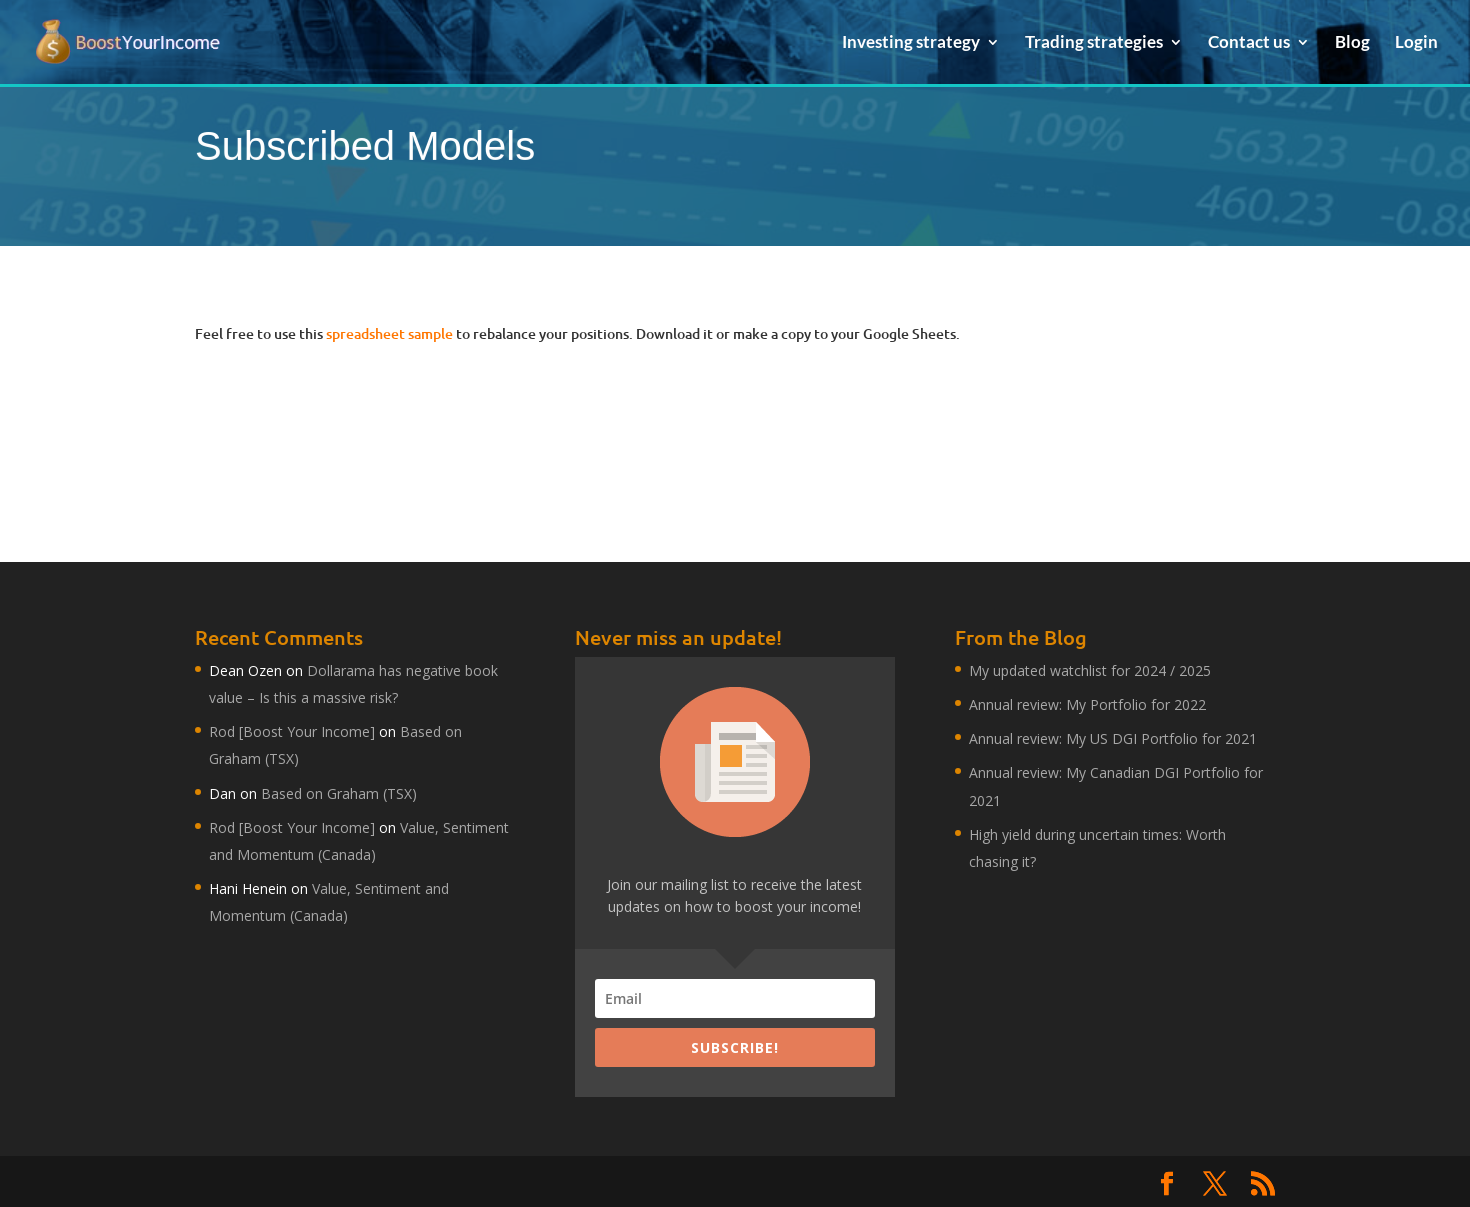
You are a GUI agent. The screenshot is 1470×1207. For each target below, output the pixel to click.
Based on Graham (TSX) (339, 793)
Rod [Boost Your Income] (292, 731)
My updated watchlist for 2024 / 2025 (1090, 670)
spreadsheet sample (389, 333)
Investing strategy (911, 43)
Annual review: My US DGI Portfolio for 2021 (1113, 738)
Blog (1352, 43)
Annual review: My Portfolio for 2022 (1087, 704)
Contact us (1249, 43)
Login (1416, 43)
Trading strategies (1094, 43)
